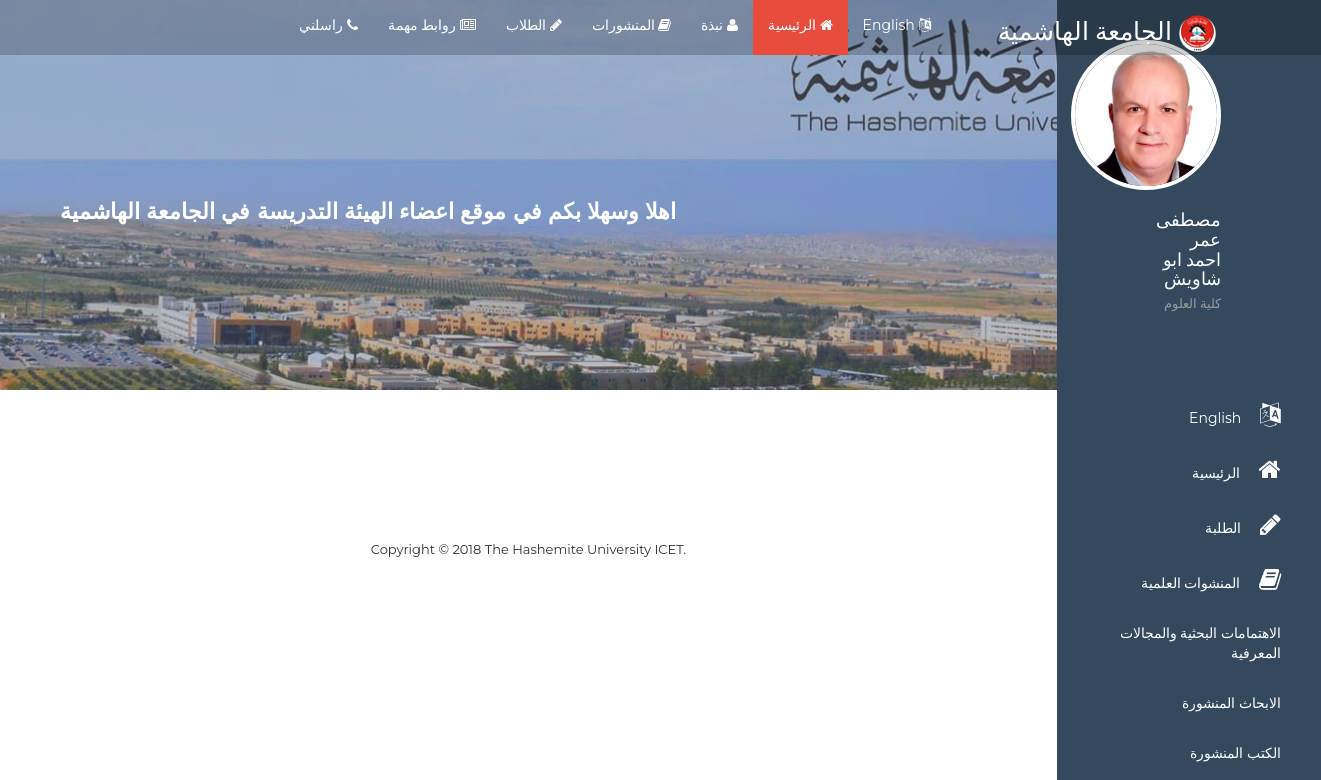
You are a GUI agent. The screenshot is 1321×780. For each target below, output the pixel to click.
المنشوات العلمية (1211, 580)
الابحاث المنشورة (1231, 703)
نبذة (719, 25)
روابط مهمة (432, 25)
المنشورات (632, 25)
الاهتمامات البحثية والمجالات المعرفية (1200, 643)
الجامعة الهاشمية (1107, 31)
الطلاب (534, 25)
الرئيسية (800, 25)
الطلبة (1243, 525)
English (897, 25)
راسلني (328, 25)
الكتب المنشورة (1235, 753)
